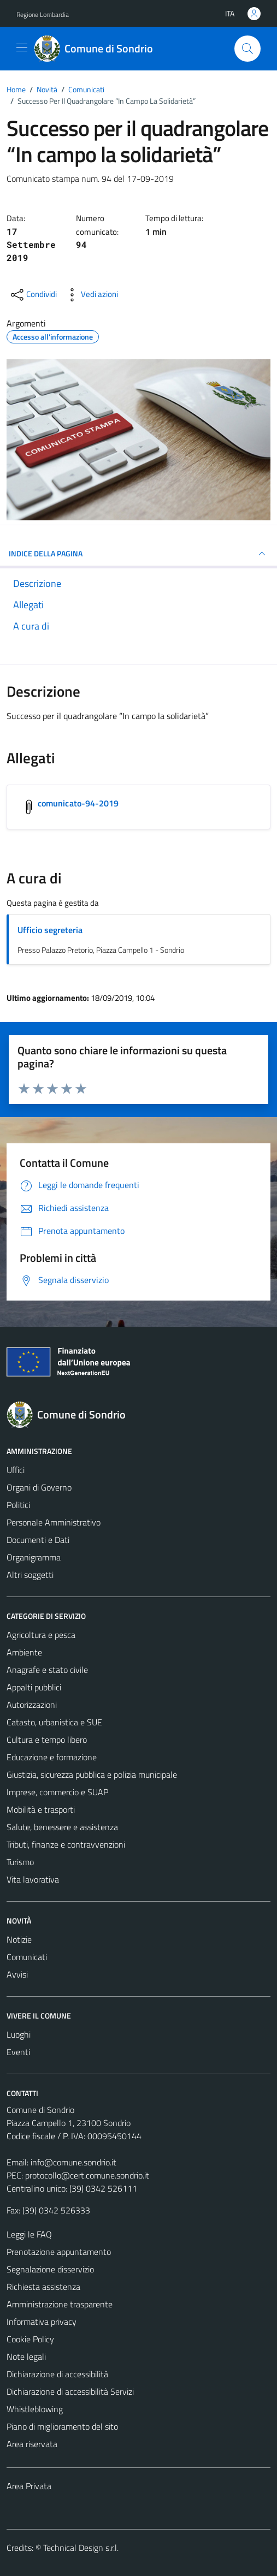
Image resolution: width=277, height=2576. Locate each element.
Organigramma (34, 1557)
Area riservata (32, 2443)
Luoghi (19, 2034)
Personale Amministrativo (54, 1522)
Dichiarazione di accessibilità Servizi (70, 2391)
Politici (18, 1504)
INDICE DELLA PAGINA (138, 553)
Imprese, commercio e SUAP (57, 1792)
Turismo (20, 1861)
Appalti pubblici (34, 1687)
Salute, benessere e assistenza (62, 1826)
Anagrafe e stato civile (47, 1669)
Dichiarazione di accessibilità (57, 2374)
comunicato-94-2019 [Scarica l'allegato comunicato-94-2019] (78, 803)
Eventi (18, 2051)
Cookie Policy (30, 2339)
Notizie (19, 1939)
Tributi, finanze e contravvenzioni (66, 1844)
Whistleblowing (35, 2408)
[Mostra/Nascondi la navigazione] (21, 47)
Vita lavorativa (33, 1879)
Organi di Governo (39, 1487)
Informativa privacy (41, 2321)
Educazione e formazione (52, 1757)
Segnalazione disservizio (50, 2269)
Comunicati (27, 1956)
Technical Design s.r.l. (81, 2547)
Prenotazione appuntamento (59, 2251)
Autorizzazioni (32, 1704)
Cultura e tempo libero (47, 1739)
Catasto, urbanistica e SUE (54, 1722)
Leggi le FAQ (29, 2234)
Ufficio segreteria (49, 929)
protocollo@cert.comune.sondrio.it (87, 2175)
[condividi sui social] (33, 295)
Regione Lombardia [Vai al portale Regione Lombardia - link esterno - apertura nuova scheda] (42, 14)
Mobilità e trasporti (41, 1809)
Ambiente (24, 1652)
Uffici (16, 1469)
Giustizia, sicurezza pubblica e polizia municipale (92, 1774)
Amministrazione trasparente (60, 2304)
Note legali (26, 2356)
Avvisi (17, 1974)
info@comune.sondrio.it (73, 2162)
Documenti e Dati (38, 1539)
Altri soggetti (30, 1574)
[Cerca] (247, 48)
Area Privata (29, 2485)
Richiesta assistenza (43, 2286)
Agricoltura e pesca (41, 1634)
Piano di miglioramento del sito (62, 2426)
